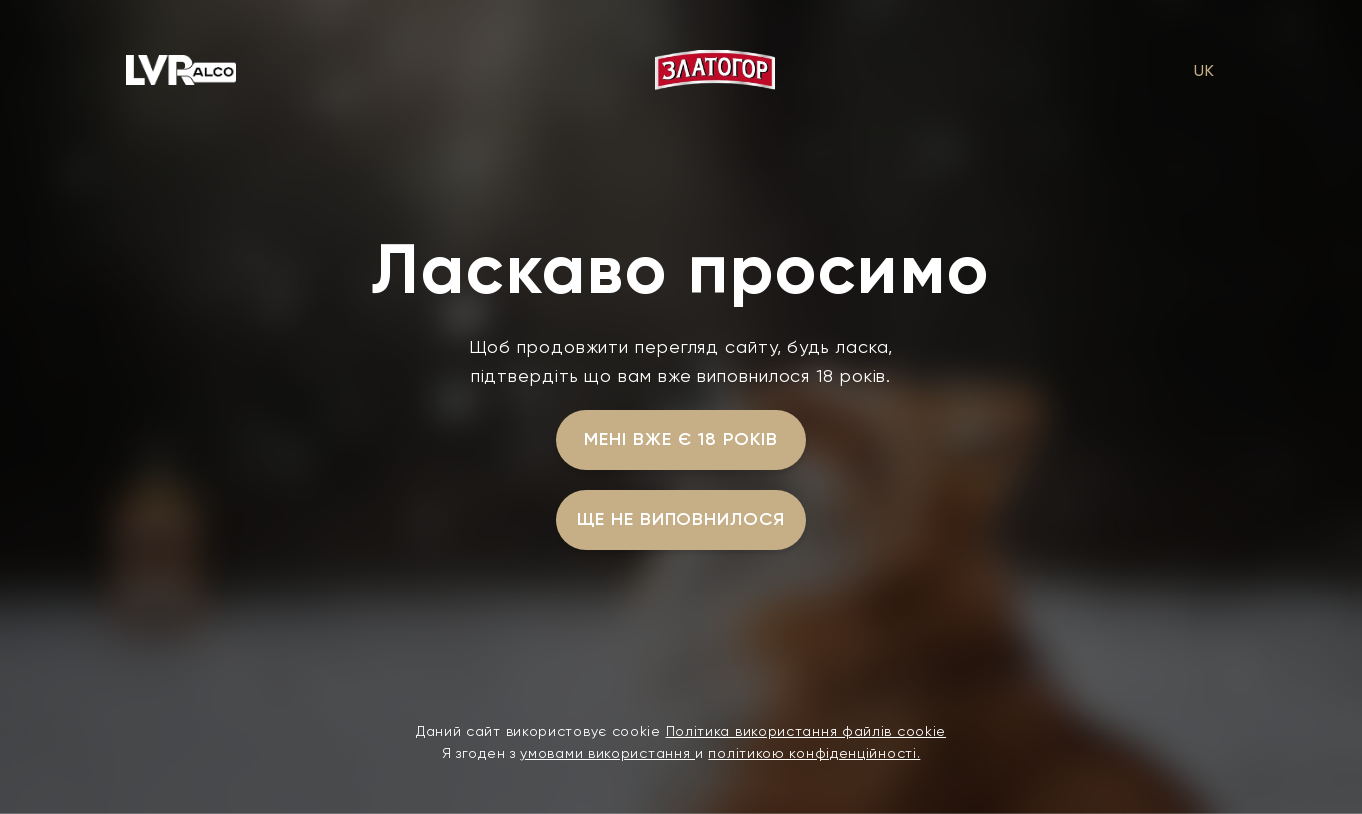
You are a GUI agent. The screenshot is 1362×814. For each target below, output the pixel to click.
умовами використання (607, 753)
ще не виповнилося (681, 519)
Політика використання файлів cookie (806, 731)
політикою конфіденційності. (814, 753)
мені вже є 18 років (680, 439)
